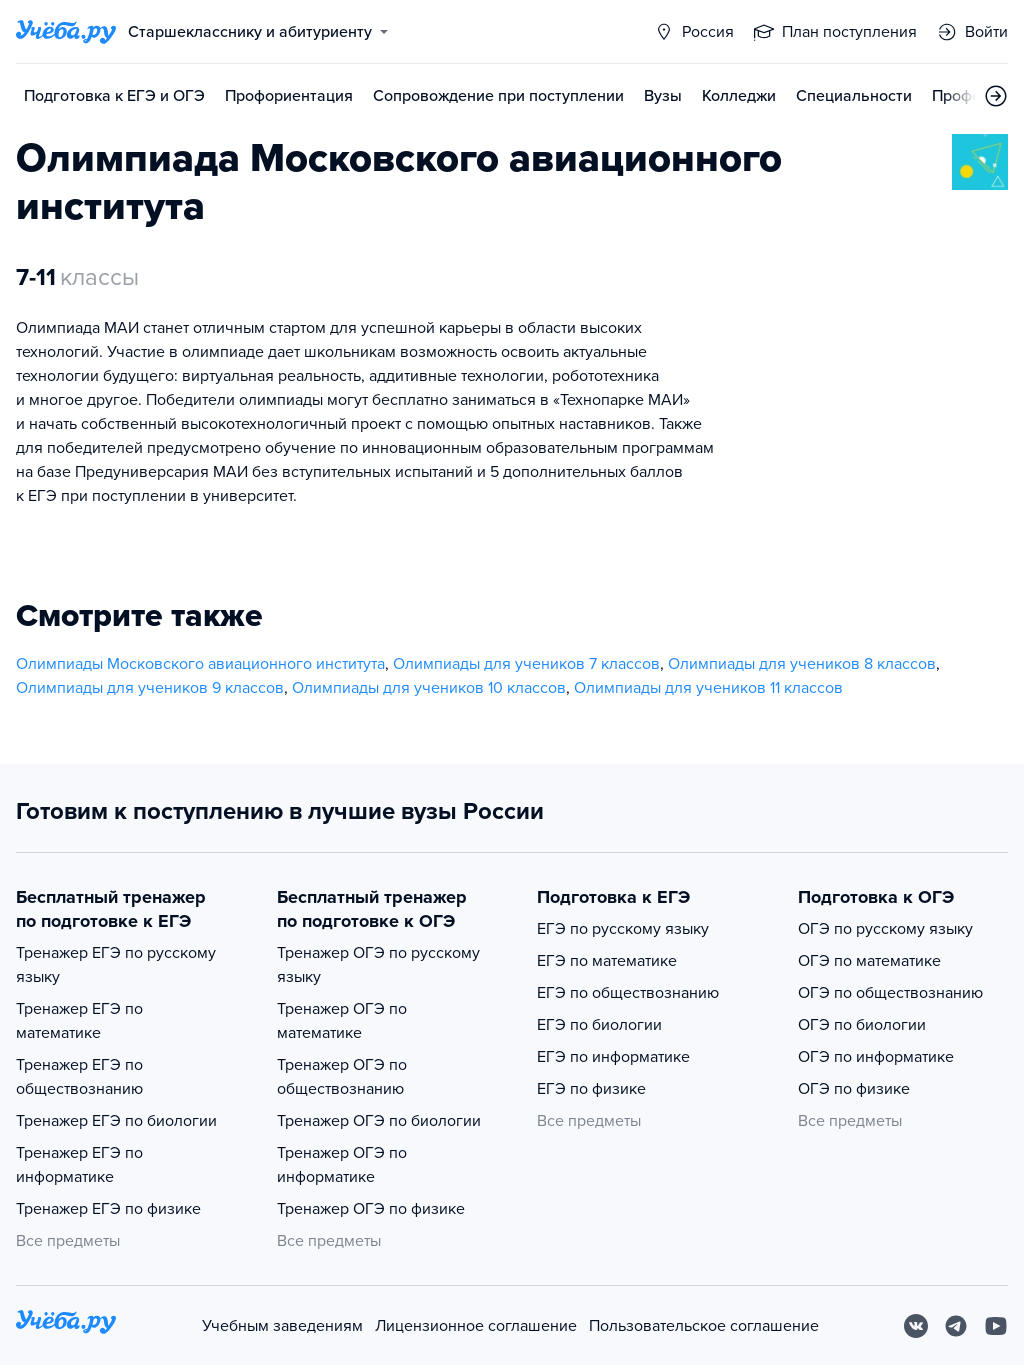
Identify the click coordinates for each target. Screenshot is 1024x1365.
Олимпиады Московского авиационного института (200, 664)
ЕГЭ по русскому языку (623, 929)
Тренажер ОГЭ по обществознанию (342, 1077)
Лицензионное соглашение (476, 1326)
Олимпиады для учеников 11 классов (708, 688)
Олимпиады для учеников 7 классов (526, 664)
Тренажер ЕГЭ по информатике (79, 1165)
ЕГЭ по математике (607, 961)
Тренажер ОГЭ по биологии (379, 1121)
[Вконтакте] (916, 1326)
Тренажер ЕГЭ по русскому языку (116, 965)
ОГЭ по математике (869, 961)
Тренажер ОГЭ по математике (342, 1021)
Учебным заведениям (282, 1326)
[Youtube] (996, 1326)
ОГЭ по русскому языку (885, 929)
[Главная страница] (66, 32)
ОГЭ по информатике (876, 1057)
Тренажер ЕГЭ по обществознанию (79, 1077)
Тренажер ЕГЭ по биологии (116, 1121)
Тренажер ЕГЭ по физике (108, 1209)
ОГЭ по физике (854, 1089)
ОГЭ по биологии (862, 1025)
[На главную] (66, 1325)
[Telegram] (956, 1326)
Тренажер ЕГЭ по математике (79, 1021)
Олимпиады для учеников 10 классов (429, 688)
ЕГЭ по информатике (613, 1057)
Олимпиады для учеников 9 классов (150, 688)
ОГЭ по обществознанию (890, 993)
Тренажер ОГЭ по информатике (342, 1165)
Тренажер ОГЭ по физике (371, 1209)
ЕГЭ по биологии (599, 1025)
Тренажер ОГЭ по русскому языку (378, 965)
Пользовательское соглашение (704, 1326)
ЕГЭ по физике (591, 1089)
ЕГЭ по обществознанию (628, 993)
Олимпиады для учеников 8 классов (802, 664)
